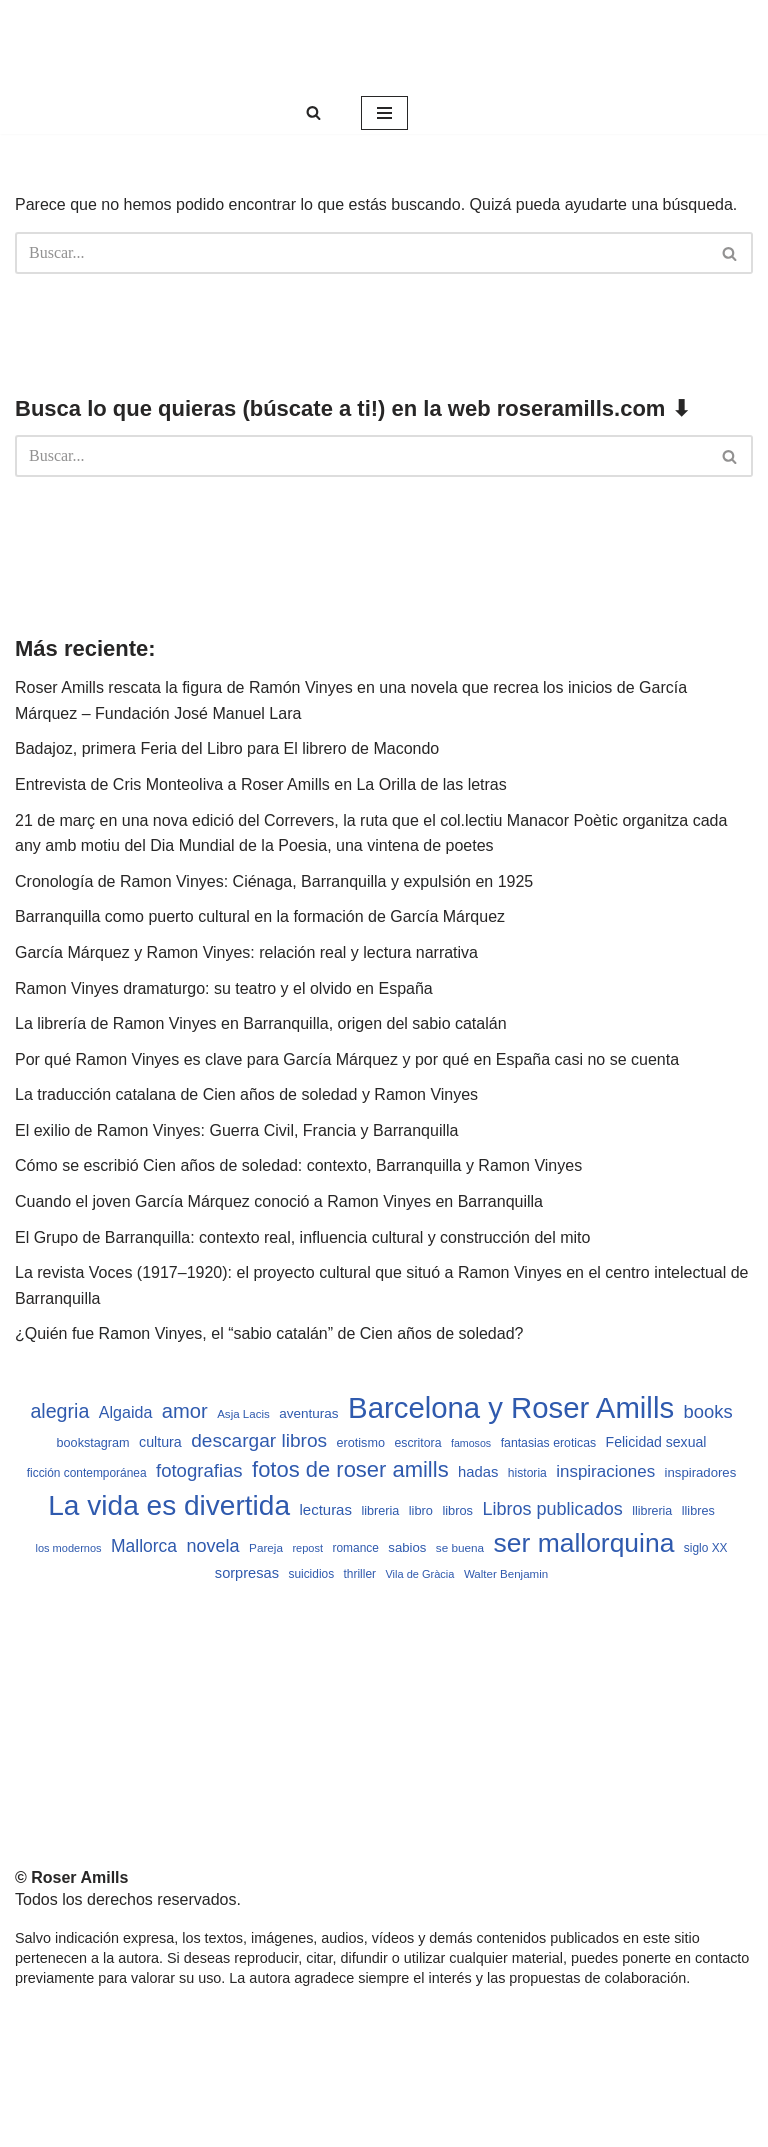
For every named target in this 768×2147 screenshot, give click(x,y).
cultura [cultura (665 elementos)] (160, 1442)
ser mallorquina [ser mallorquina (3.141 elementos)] (584, 1543)
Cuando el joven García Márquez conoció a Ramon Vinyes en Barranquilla (279, 1201)
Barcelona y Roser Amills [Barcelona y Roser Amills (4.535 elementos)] (511, 1407)
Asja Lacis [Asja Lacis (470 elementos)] (243, 1414)
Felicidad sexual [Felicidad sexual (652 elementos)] (656, 1442)
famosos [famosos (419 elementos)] (471, 1443)
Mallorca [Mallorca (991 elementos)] (144, 1546)
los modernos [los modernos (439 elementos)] (68, 1548)
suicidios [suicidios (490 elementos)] (311, 1574)
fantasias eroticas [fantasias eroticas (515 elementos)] (548, 1443)
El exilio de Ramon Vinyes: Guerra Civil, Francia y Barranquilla (236, 1130)
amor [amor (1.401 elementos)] (185, 1411)
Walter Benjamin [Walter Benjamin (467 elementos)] (506, 1574)
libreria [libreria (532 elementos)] (380, 1511)
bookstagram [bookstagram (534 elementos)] (93, 1443)
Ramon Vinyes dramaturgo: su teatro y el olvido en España (224, 988)
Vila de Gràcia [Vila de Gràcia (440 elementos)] (419, 1574)
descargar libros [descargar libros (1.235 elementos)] (259, 1440)
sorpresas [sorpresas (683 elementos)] (247, 1573)
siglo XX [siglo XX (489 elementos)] (706, 1548)
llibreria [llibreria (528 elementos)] (652, 1511)
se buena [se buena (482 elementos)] (460, 1547)
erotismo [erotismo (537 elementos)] (361, 1443)
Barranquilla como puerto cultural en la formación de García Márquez (260, 916)
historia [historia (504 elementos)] (527, 1473)
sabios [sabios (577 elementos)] (407, 1547)
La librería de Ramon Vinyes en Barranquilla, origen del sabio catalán (261, 1023)
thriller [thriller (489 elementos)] (360, 1574)
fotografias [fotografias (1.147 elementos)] (199, 1470)
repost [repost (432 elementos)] (307, 1548)
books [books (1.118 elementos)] (708, 1411)
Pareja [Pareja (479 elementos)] (266, 1547)
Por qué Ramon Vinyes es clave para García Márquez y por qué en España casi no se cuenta (347, 1059)
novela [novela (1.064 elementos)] (213, 1546)
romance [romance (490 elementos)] (356, 1548)
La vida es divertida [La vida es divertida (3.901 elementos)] (169, 1505)
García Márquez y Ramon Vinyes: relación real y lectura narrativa (246, 952)
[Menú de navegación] (384, 113)
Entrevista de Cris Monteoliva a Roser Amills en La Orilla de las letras (261, 784)
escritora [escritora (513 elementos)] (417, 1443)
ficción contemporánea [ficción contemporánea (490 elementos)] (87, 1473)
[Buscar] (313, 112)
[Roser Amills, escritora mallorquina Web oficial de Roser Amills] (384, 46)
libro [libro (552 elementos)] (421, 1510)
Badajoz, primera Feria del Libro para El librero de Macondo (227, 748)
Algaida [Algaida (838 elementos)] (126, 1412)
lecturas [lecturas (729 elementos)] (326, 1509)
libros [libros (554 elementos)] (457, 1510)
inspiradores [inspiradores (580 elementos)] (701, 1472)
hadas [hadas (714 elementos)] (478, 1472)
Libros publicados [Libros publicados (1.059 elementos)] (552, 1509)
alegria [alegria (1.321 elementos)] (59, 1411)
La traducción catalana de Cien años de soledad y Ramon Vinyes (246, 1094)
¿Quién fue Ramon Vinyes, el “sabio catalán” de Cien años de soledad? (269, 1333)
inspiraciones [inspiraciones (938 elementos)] (605, 1471)
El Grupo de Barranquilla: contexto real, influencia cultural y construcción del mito (302, 1237)
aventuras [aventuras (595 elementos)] (308, 1413)
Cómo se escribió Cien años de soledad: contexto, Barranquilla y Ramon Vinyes (298, 1165)
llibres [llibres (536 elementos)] (698, 1511)
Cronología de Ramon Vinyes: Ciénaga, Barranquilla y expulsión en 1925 (274, 881)
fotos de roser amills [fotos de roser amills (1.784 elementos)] (350, 1469)
